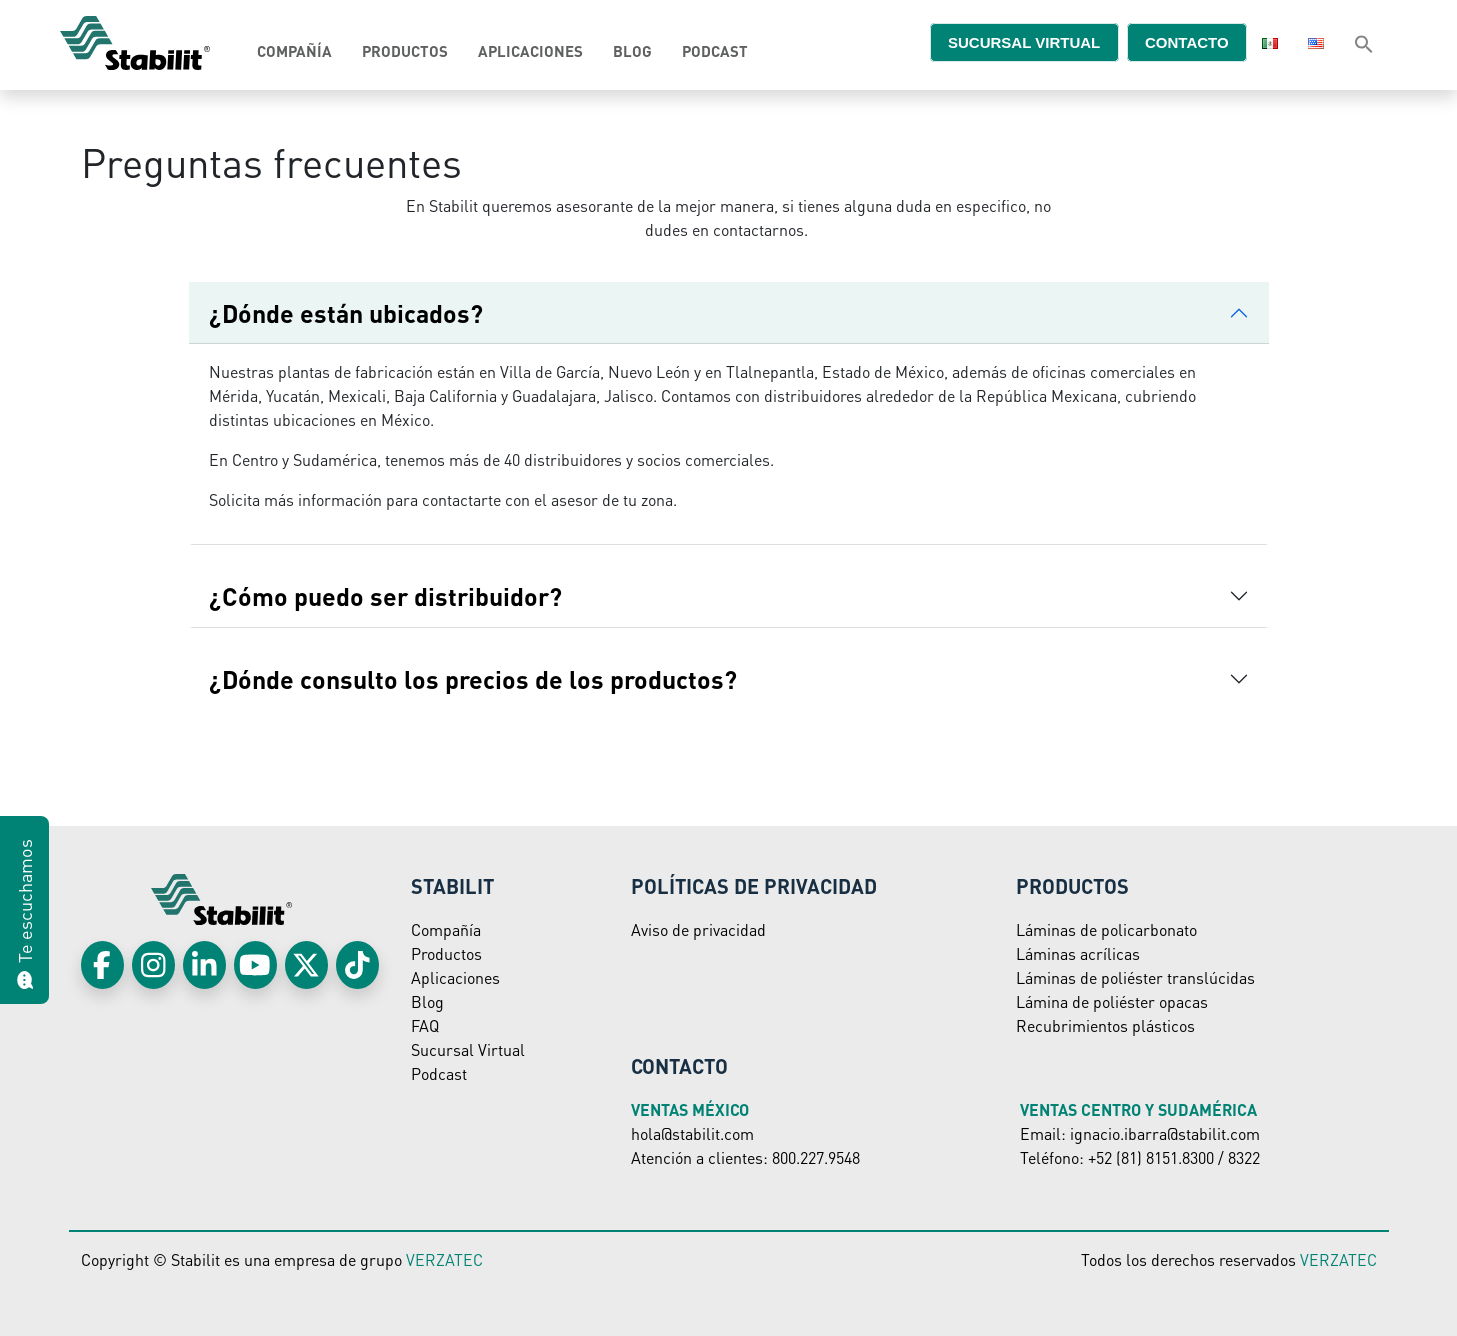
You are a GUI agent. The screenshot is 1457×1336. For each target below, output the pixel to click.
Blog (632, 51)
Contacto (1177, 42)
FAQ (425, 1025)
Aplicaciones (530, 51)
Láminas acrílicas (1078, 953)
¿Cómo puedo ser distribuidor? (388, 596)
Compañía (294, 51)
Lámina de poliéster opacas (1112, 1001)
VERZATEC (444, 1259)
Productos (405, 51)
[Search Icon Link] (1364, 43)
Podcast (715, 51)
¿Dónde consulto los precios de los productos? (476, 679)
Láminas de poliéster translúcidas (1135, 977)
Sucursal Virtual (468, 1049)
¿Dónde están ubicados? (346, 313)
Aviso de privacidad (698, 929)
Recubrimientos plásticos (1105, 1025)
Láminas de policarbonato (1106, 929)
